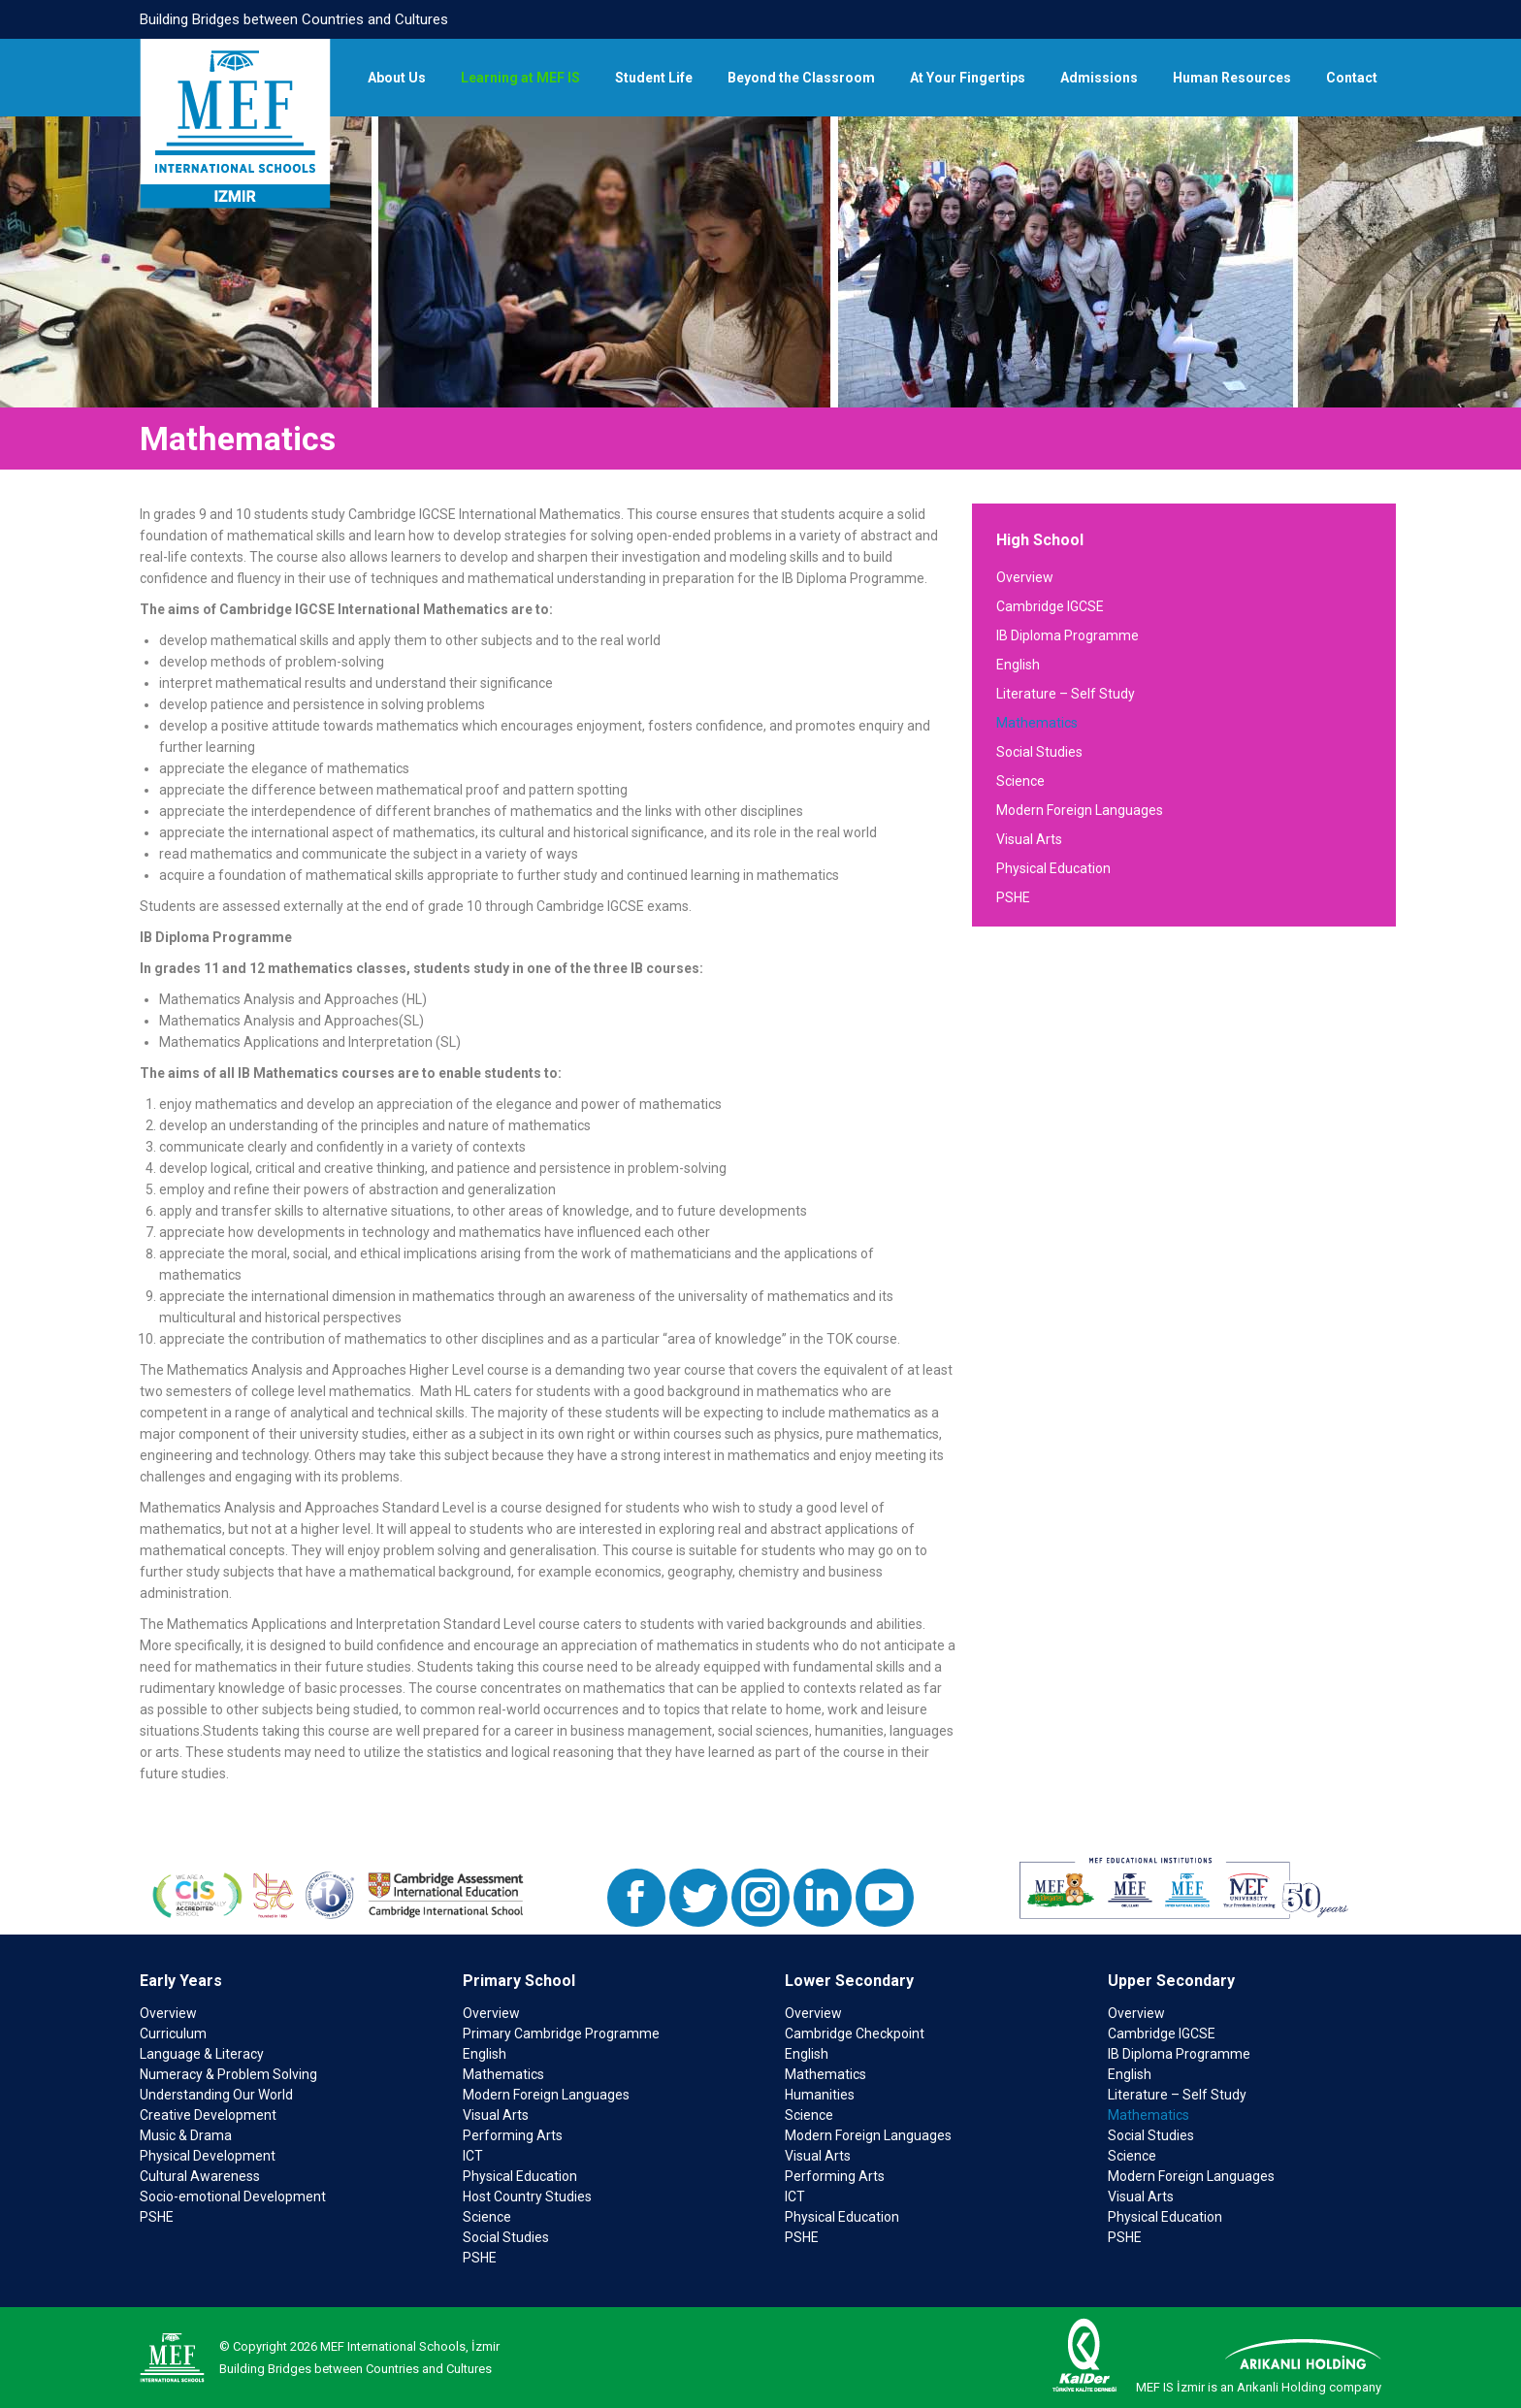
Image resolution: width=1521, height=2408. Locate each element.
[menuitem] (397, 77)
